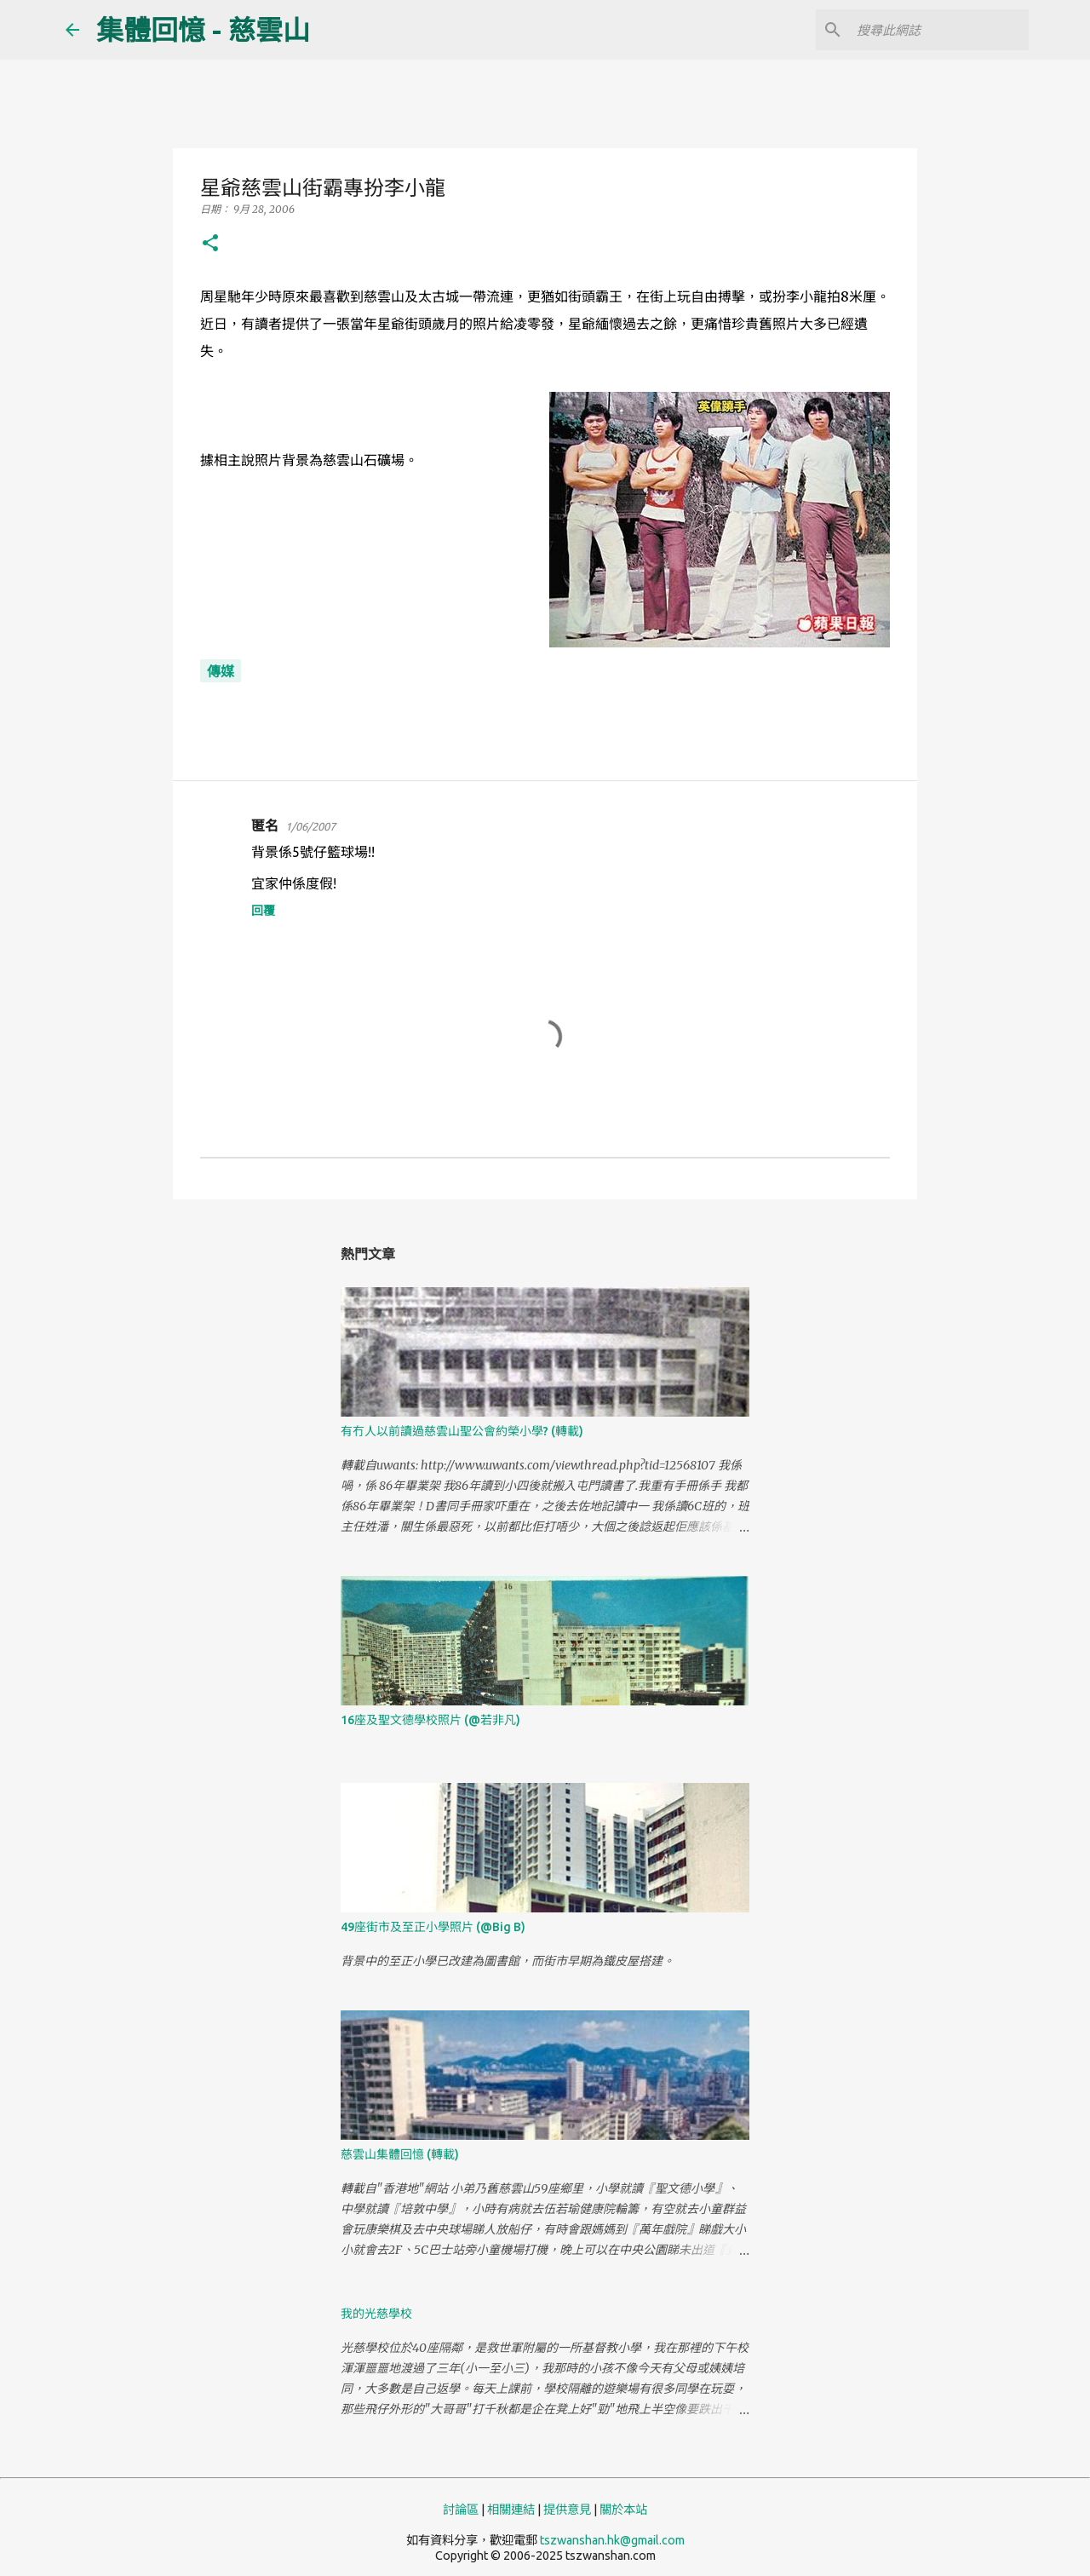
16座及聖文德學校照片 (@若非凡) (430, 1720)
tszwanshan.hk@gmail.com (612, 2540)
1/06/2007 (310, 826)
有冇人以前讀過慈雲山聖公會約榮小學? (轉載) (462, 1431)
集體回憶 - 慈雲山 (203, 29)
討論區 (461, 2509)
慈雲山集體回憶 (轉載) (400, 2154)
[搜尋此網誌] (939, 29)
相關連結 (511, 2509)
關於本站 (623, 2509)
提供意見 (567, 2509)
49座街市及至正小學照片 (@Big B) (433, 1927)
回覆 (263, 910)
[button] (210, 244)
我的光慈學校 (376, 2313)
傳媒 (220, 671)
